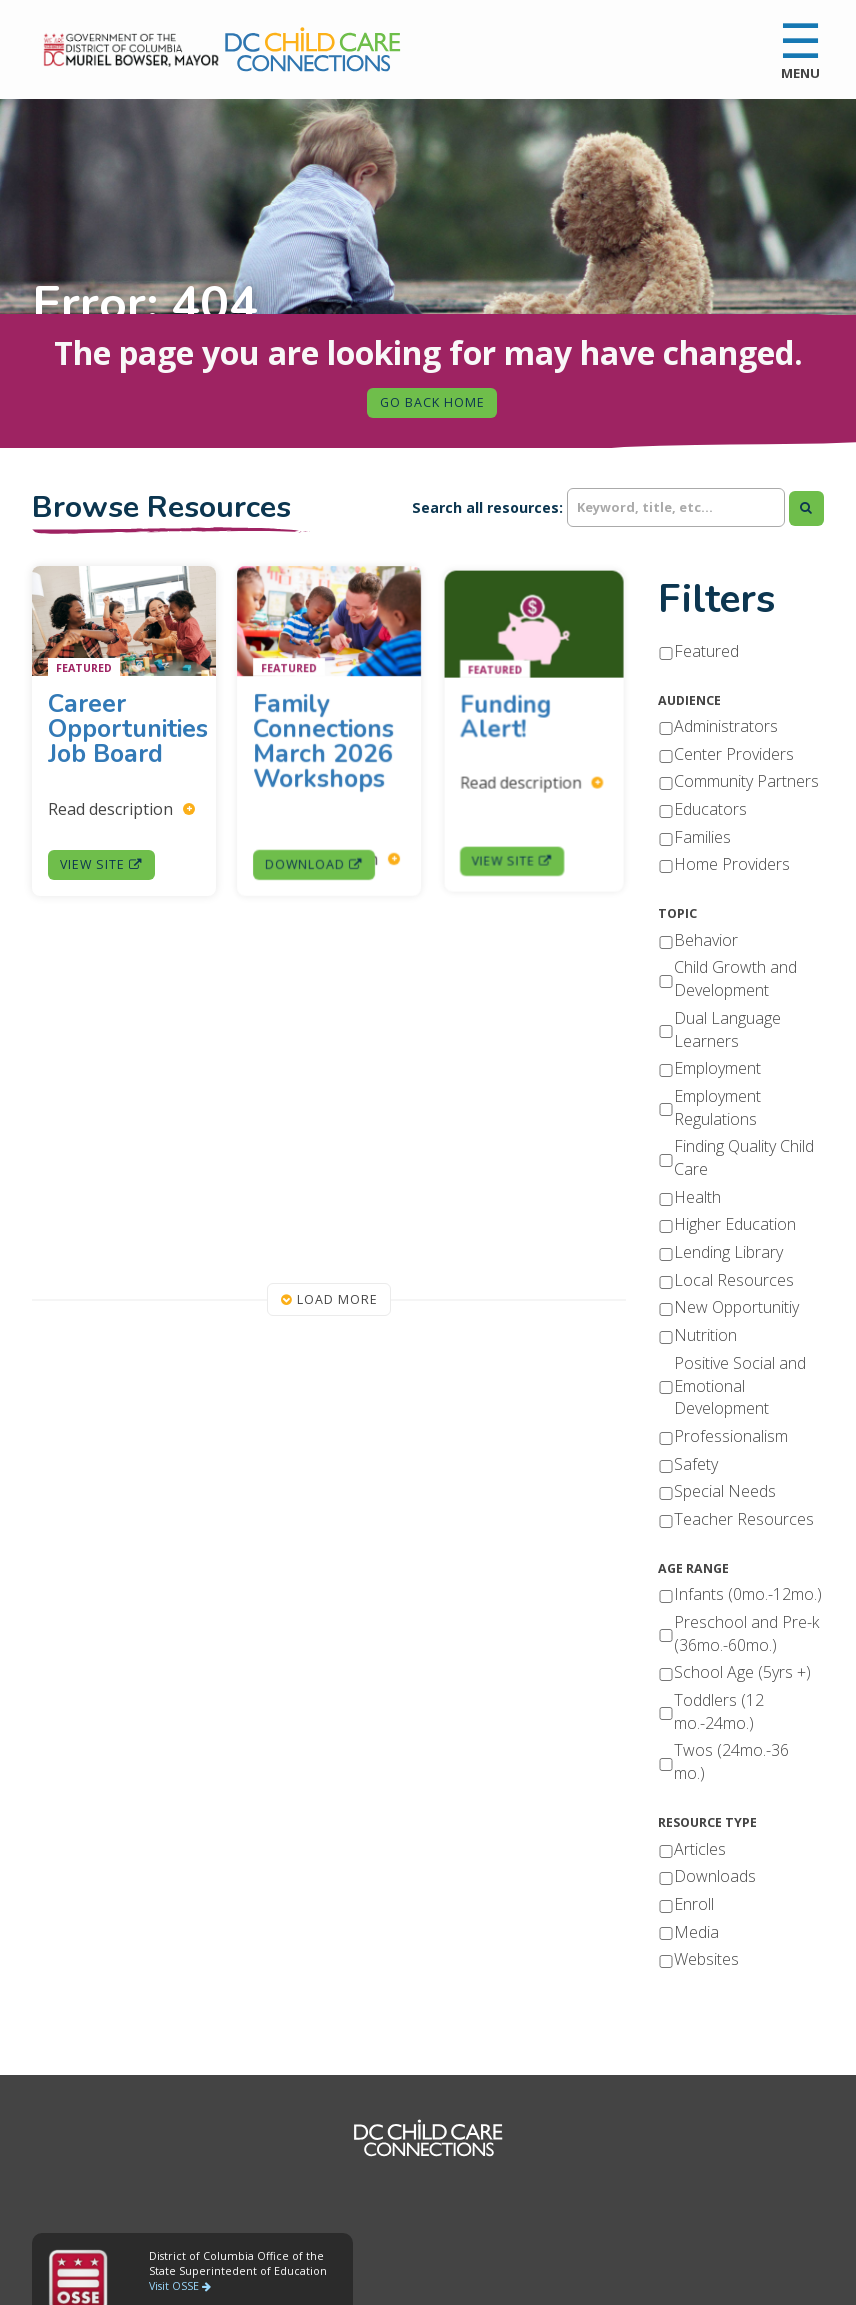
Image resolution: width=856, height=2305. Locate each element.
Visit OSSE (180, 2286)
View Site (103, 857)
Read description (122, 804)
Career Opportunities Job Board (128, 729)
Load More (329, 1299)
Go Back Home (432, 402)
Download (316, 842)
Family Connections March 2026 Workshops (324, 747)
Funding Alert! (515, 722)
